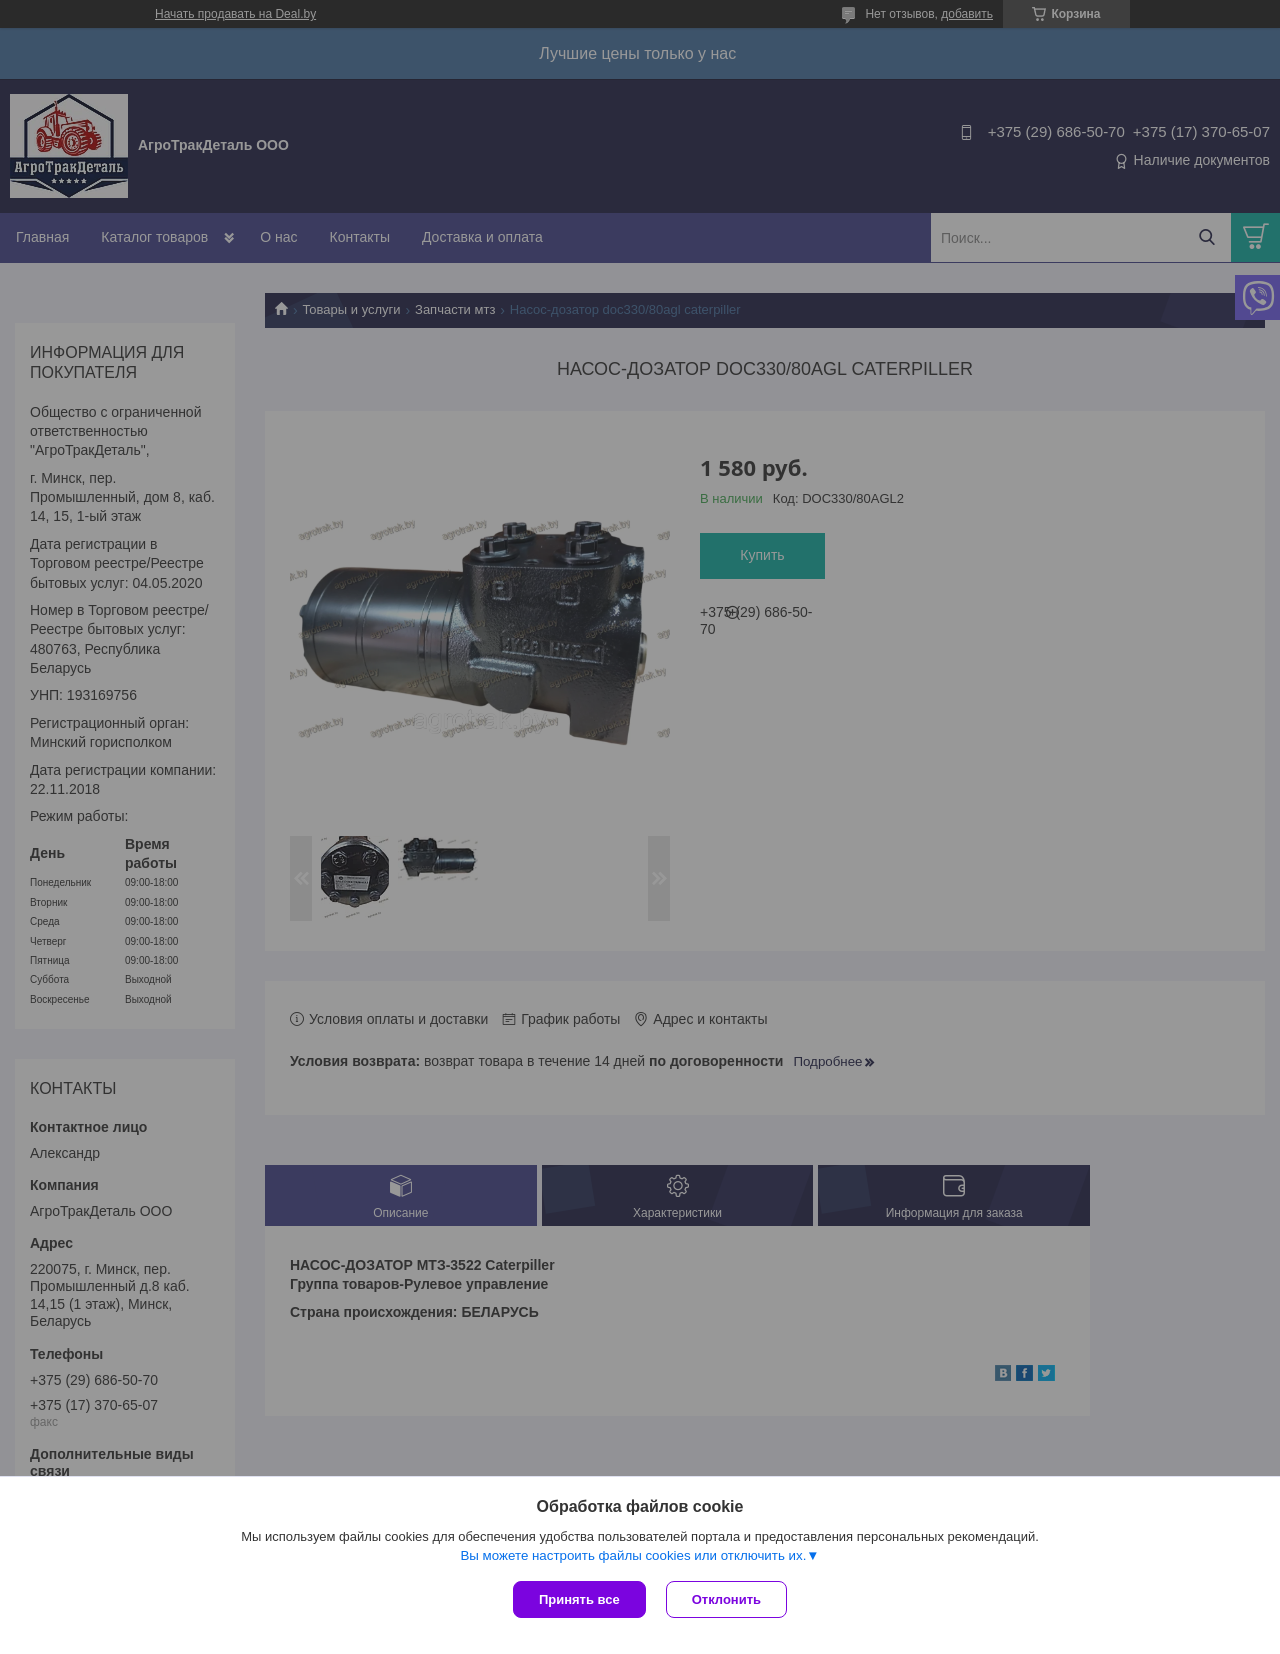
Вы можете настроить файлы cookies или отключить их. (633, 1555)
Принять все (579, 1599)
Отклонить (726, 1599)
